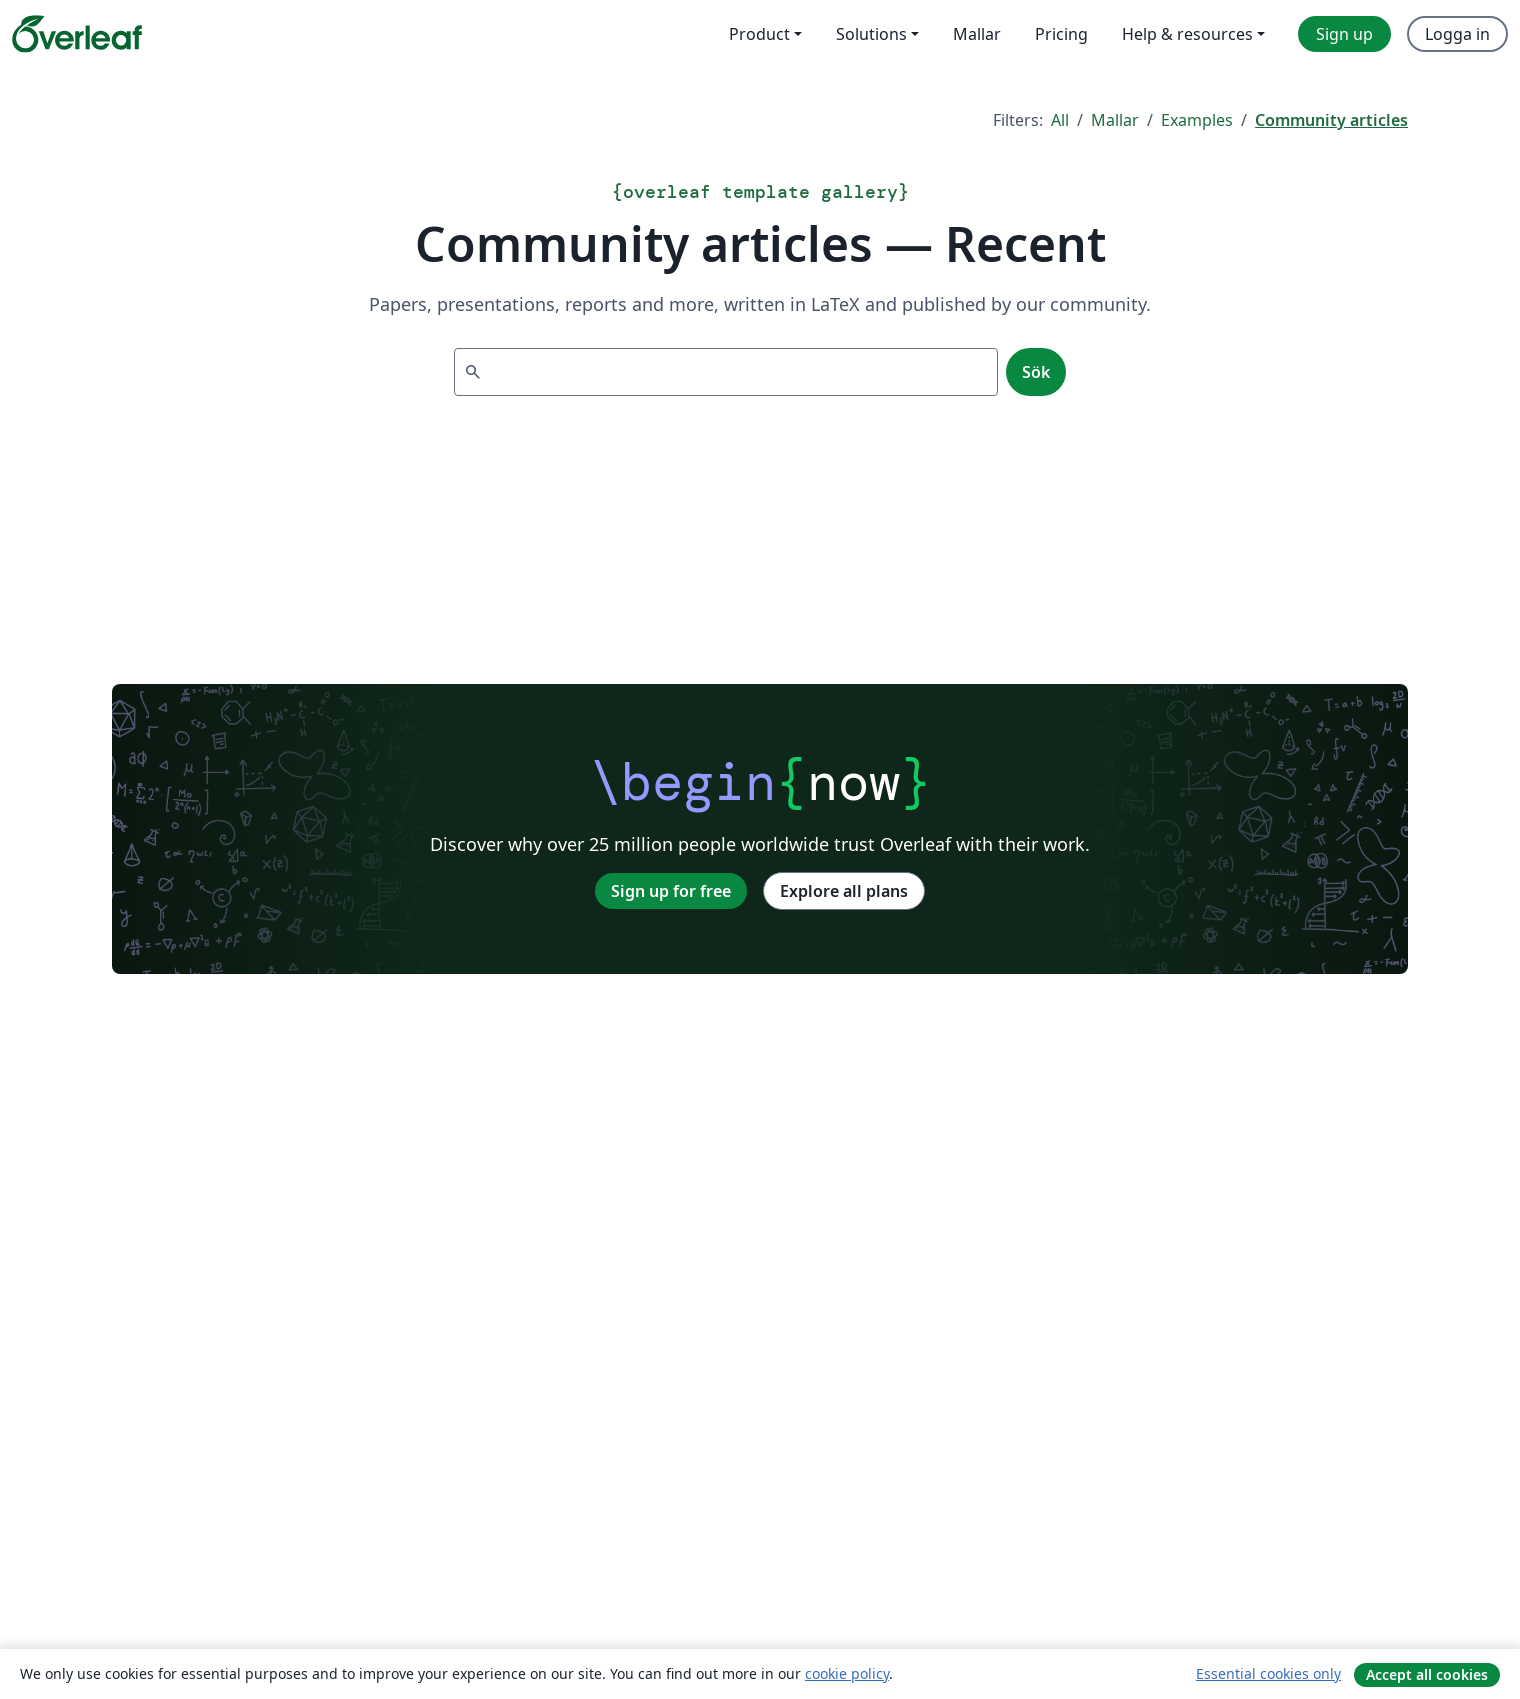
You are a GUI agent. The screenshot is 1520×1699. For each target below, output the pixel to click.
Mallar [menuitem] (977, 34)
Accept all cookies (1427, 1674)
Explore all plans (844, 891)
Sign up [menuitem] (1344, 34)
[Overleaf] (77, 34)
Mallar (1115, 120)
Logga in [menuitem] (1457, 34)
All (1060, 120)
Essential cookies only (1268, 1673)
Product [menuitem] (759, 34)
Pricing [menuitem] (1061, 34)
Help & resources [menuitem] (1187, 34)
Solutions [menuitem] (871, 34)
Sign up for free (671, 891)
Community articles (1331, 120)
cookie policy (847, 1673)
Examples (1197, 120)
